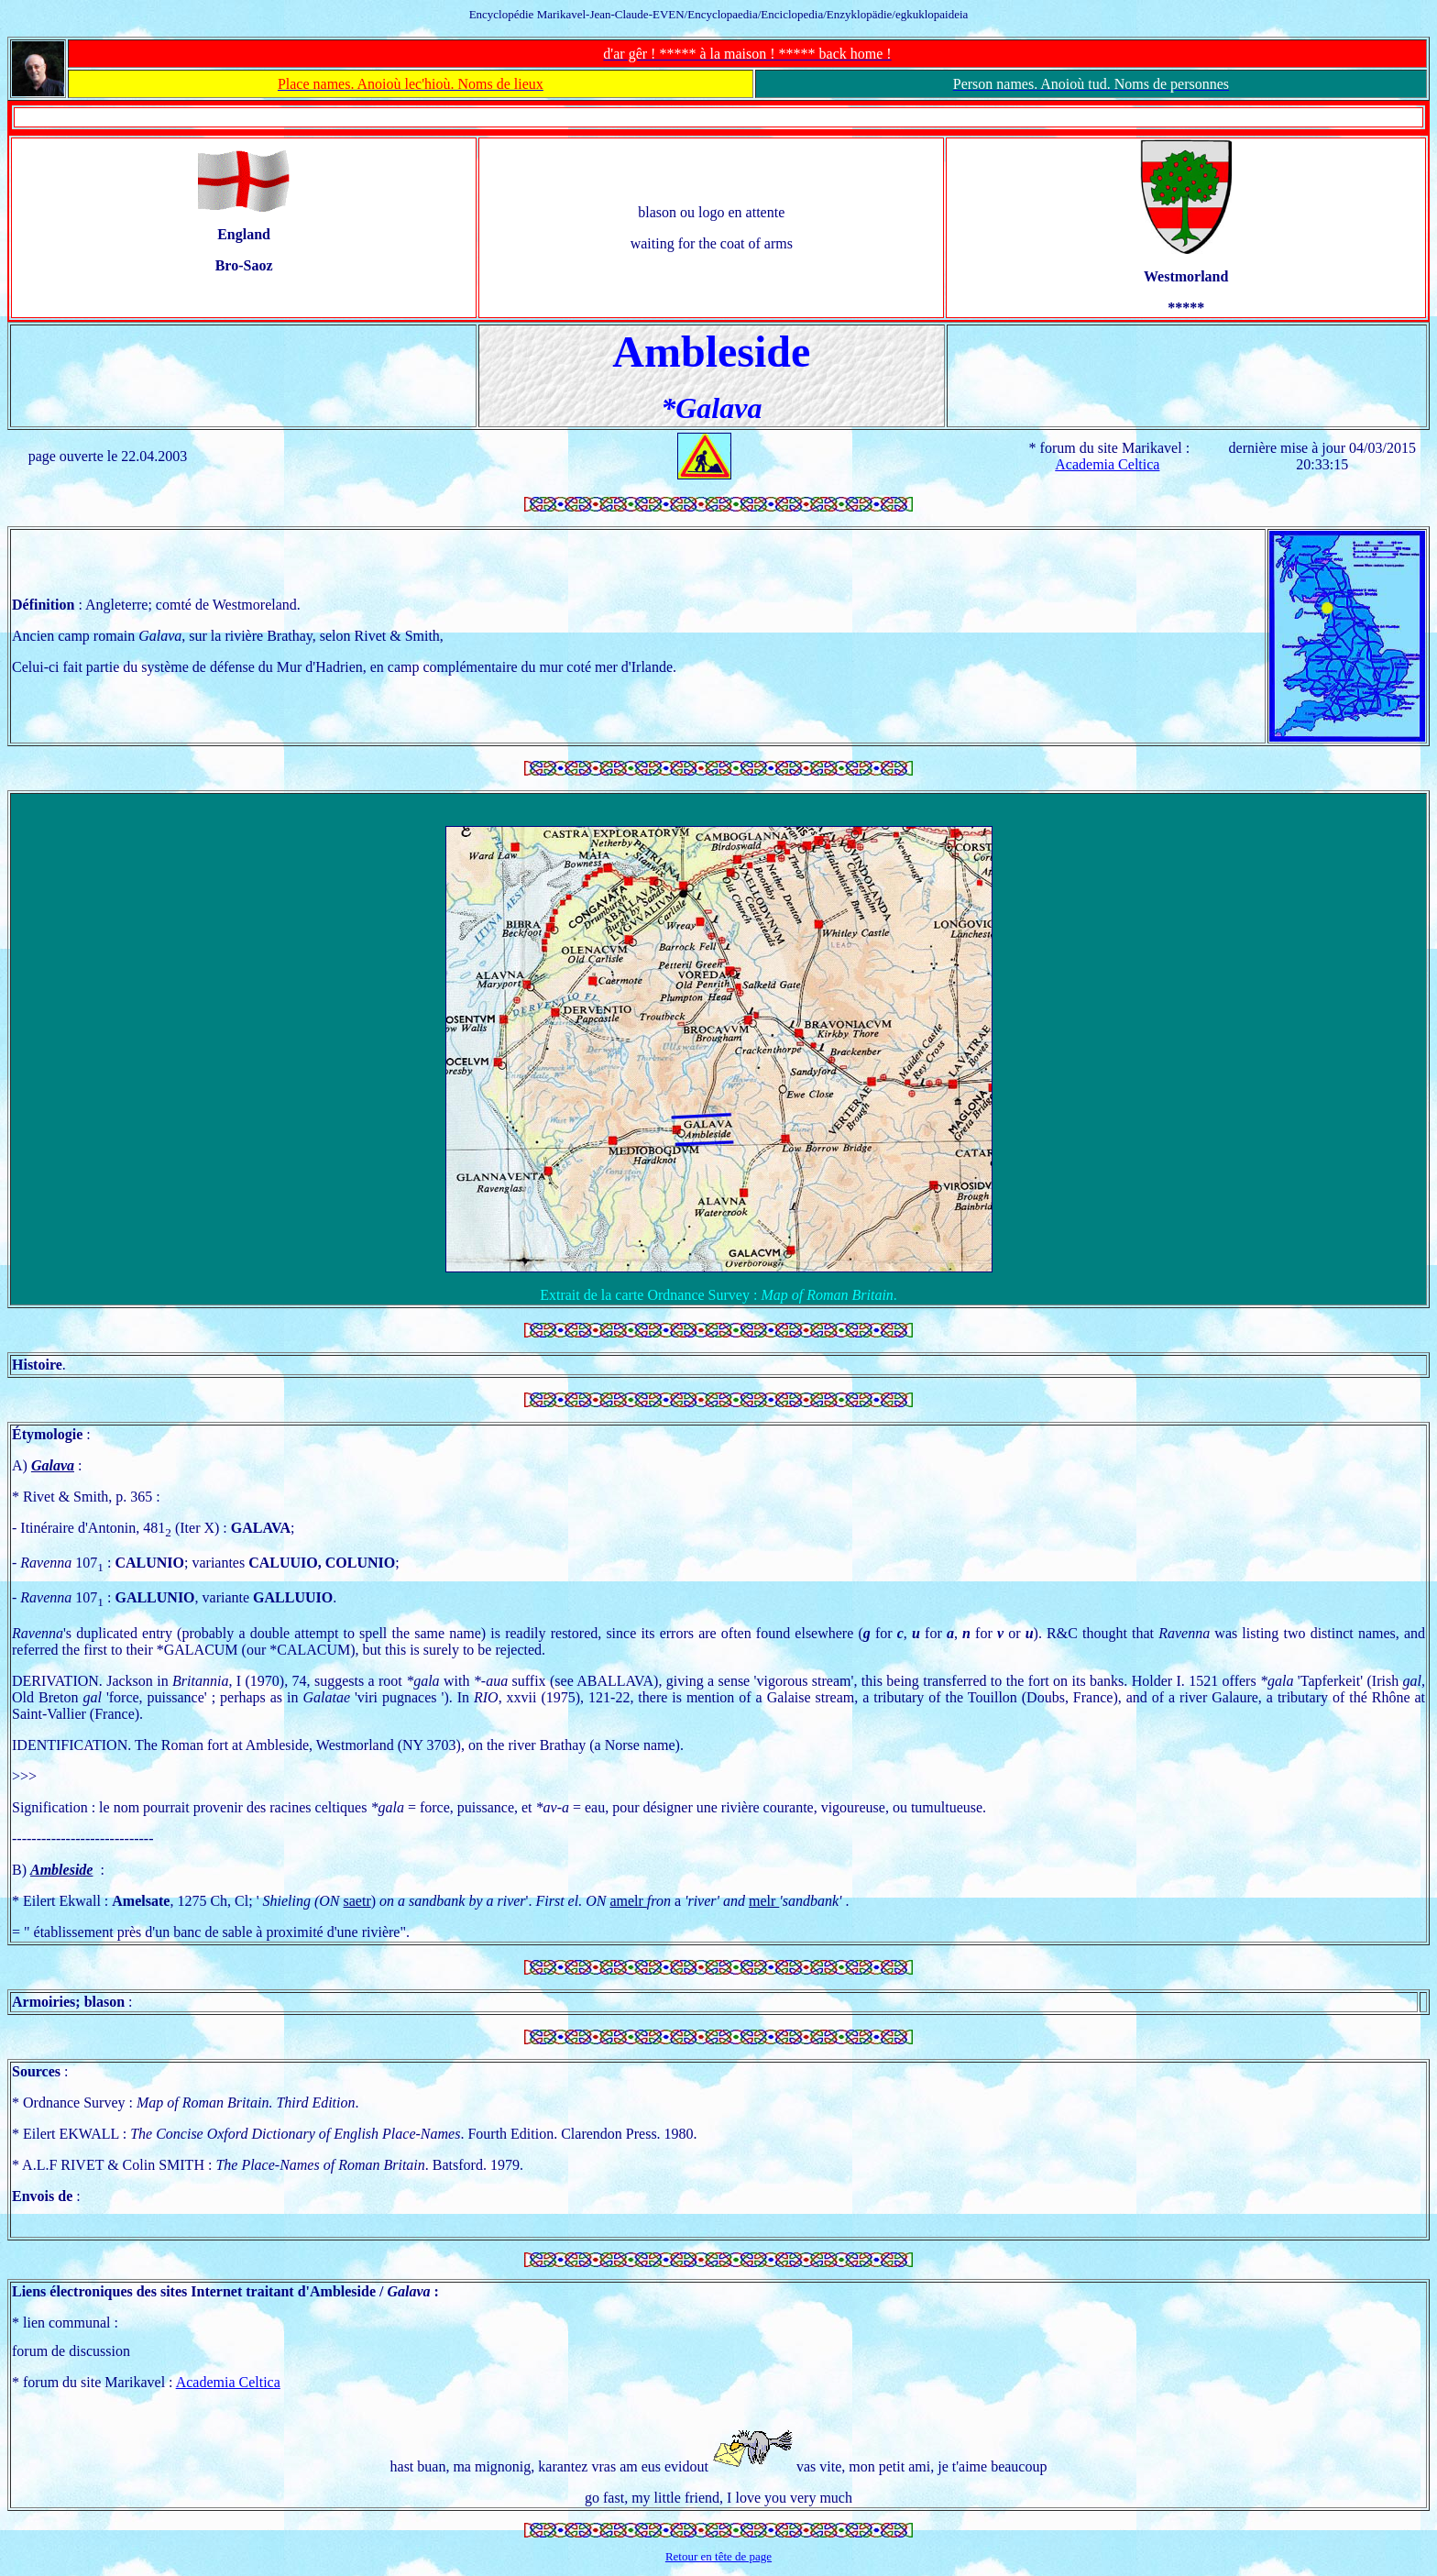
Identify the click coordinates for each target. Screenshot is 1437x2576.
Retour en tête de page (718, 2556)
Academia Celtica (1107, 464)
